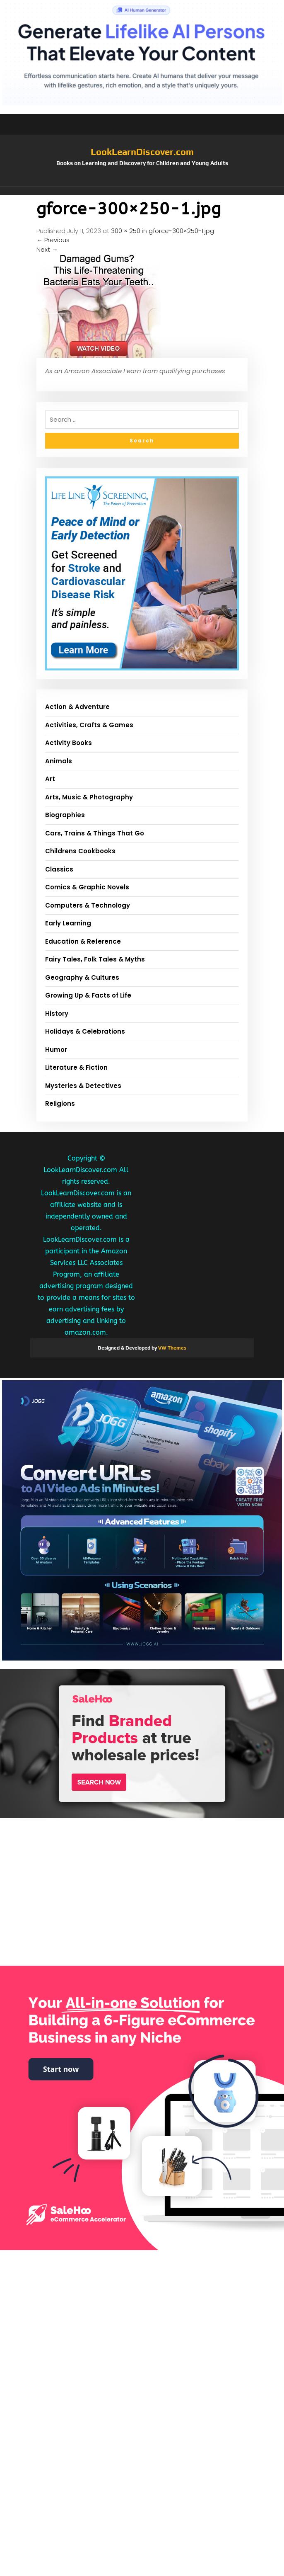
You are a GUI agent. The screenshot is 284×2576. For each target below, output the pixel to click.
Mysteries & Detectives (83, 1085)
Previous (53, 240)
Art (50, 778)
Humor (56, 1049)
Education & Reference (83, 941)
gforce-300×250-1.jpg (181, 230)
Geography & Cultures (82, 977)
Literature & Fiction (76, 1067)
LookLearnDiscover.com (142, 151)
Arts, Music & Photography (89, 797)
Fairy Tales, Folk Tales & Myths (95, 959)
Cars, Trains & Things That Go (94, 833)
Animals (58, 761)
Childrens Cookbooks (80, 851)
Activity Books (68, 742)
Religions (60, 1103)
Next (47, 249)
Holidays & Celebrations (85, 1031)
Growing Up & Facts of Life (88, 995)
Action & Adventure (77, 706)
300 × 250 (125, 230)
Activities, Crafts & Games (89, 725)
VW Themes (171, 1348)
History (56, 1013)
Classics (59, 869)
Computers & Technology (87, 905)
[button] (142, 191)
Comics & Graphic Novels (87, 887)
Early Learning (68, 923)
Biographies (65, 815)
